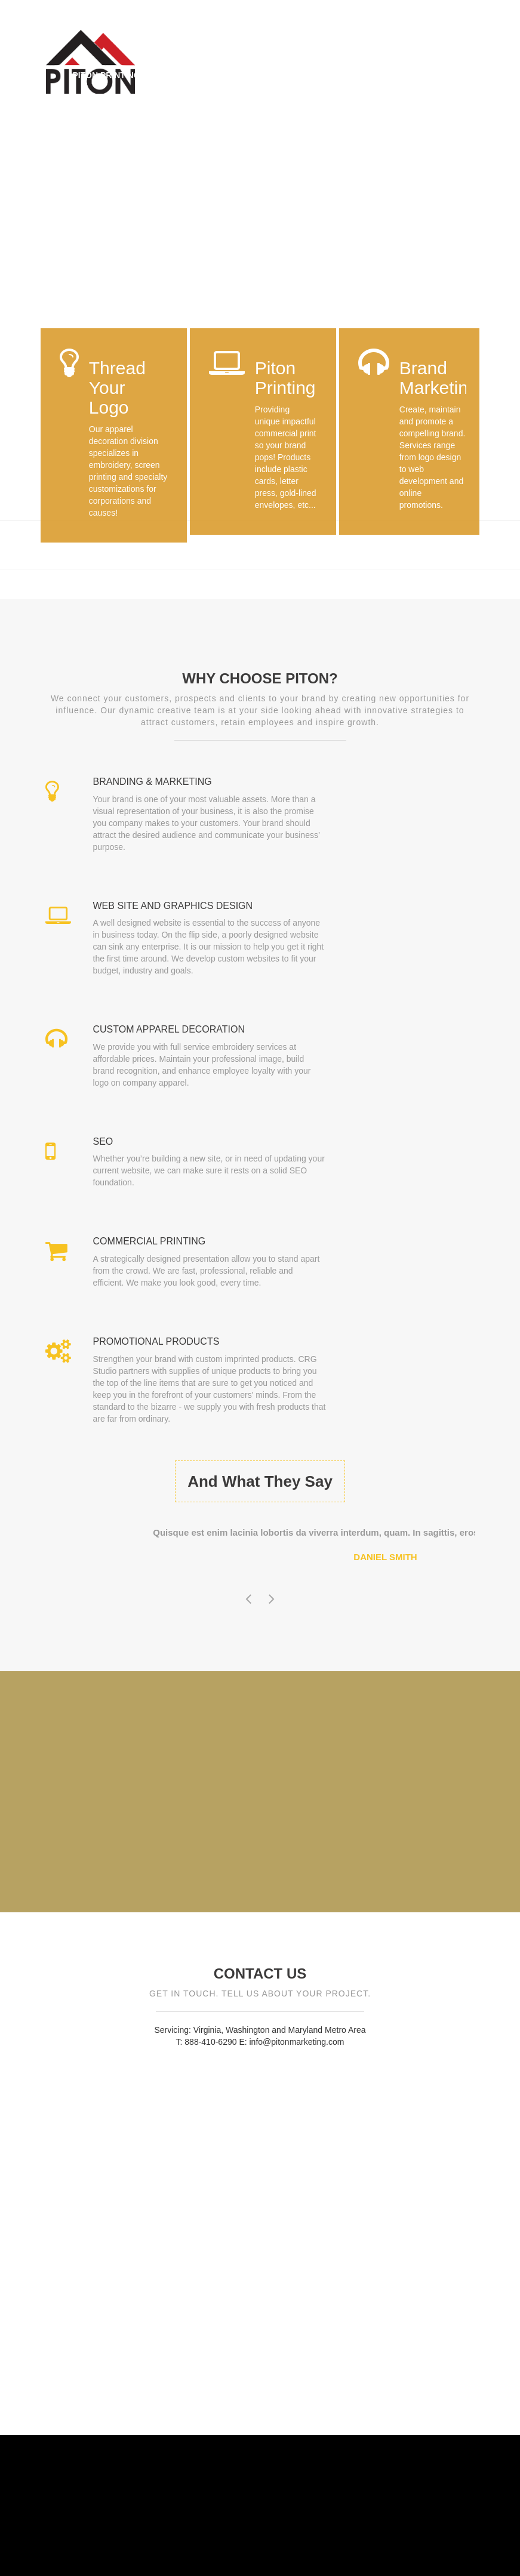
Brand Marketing (307, 75)
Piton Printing (106, 75)
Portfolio (393, 75)
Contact (93, 106)
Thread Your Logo (203, 75)
